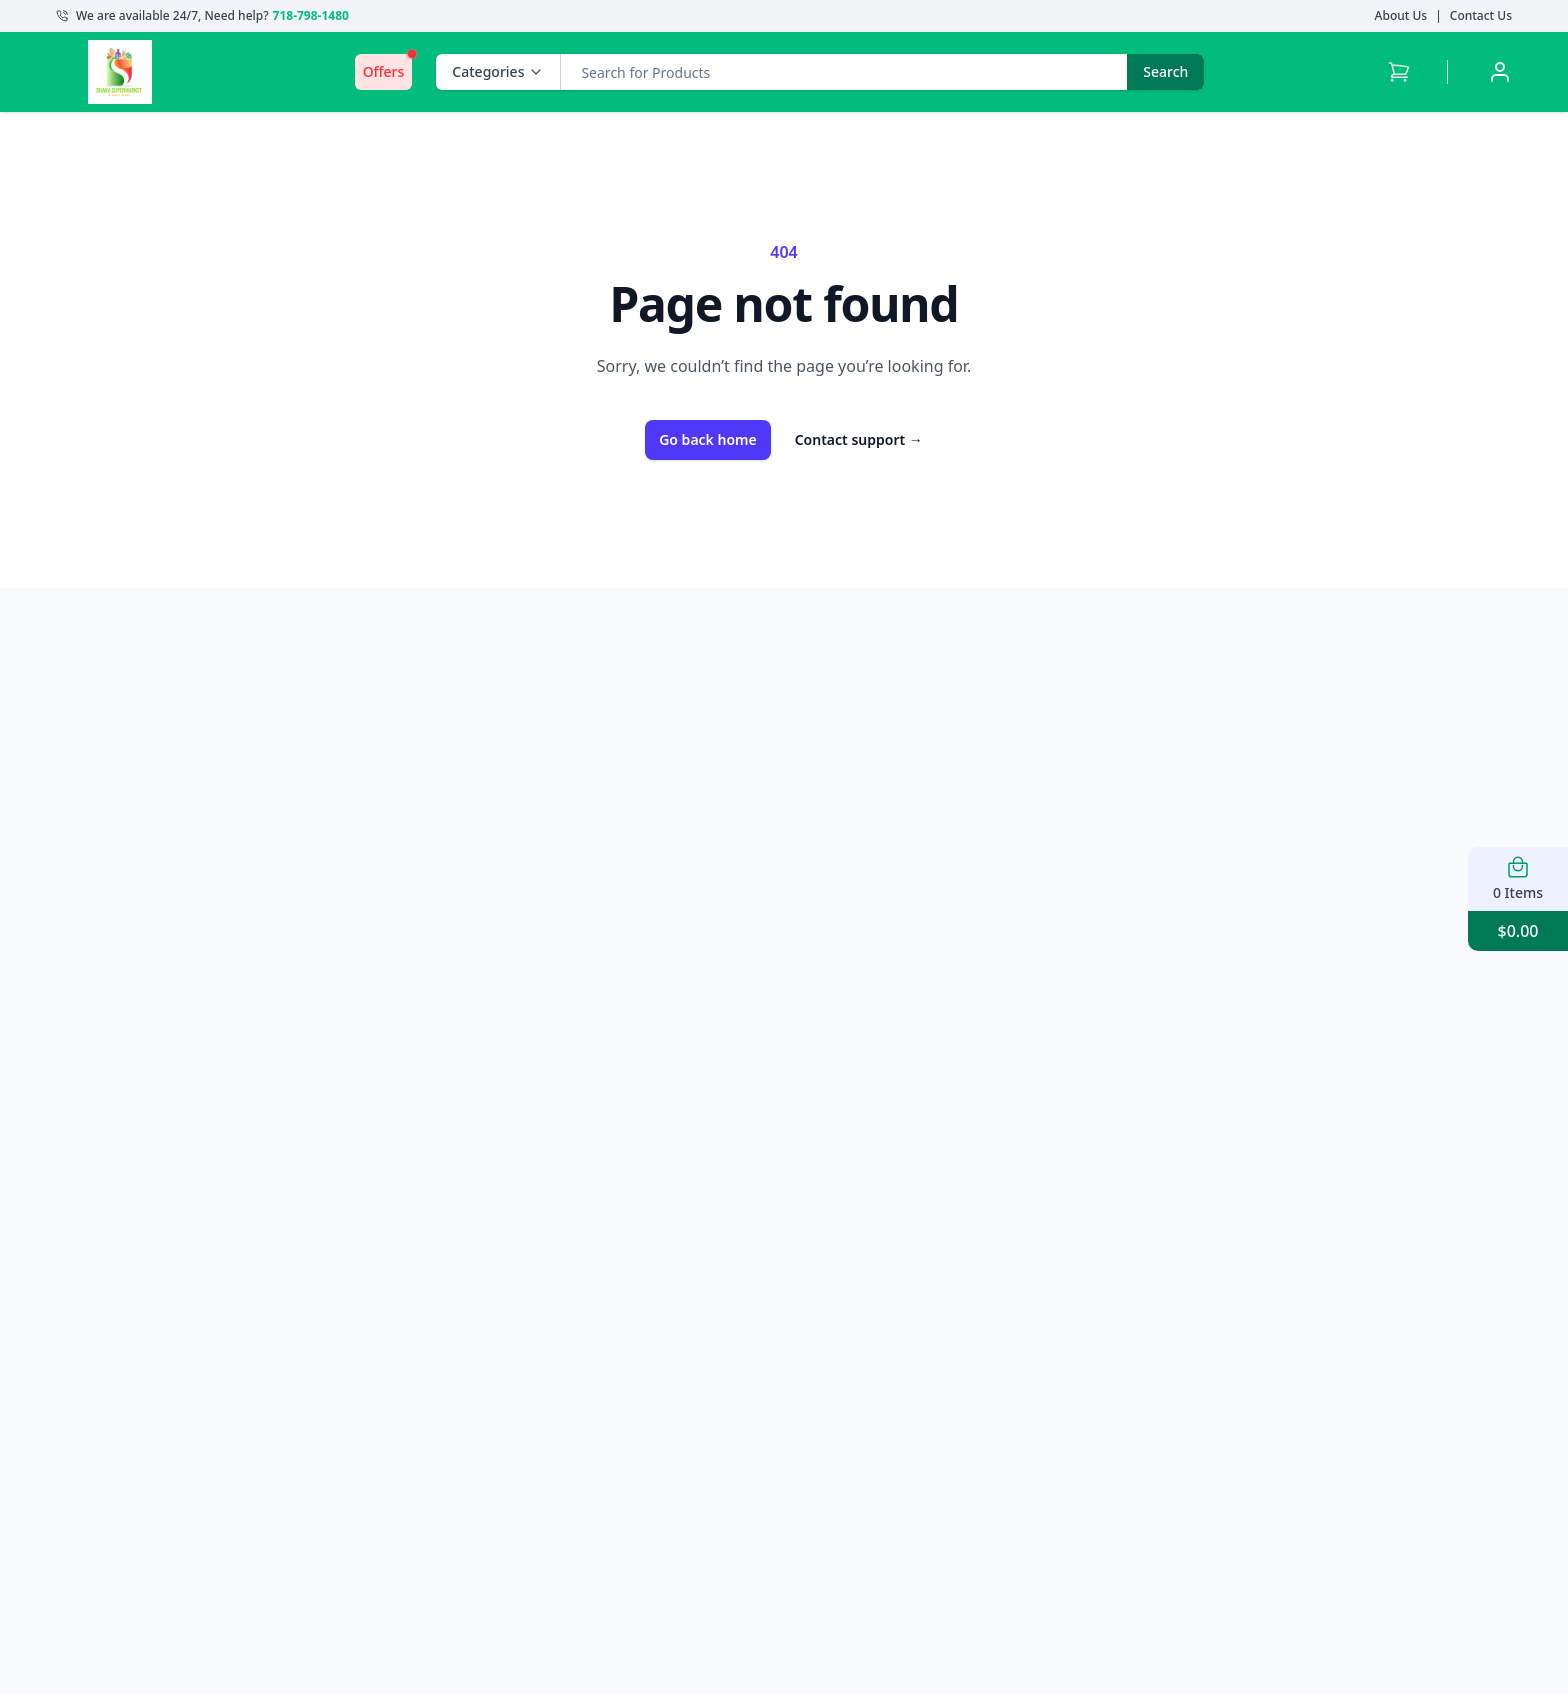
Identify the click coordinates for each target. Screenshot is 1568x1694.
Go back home (708, 439)
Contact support (859, 439)
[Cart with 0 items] (1399, 72)
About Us (1401, 15)
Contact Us (1481, 15)
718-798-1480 (311, 16)
